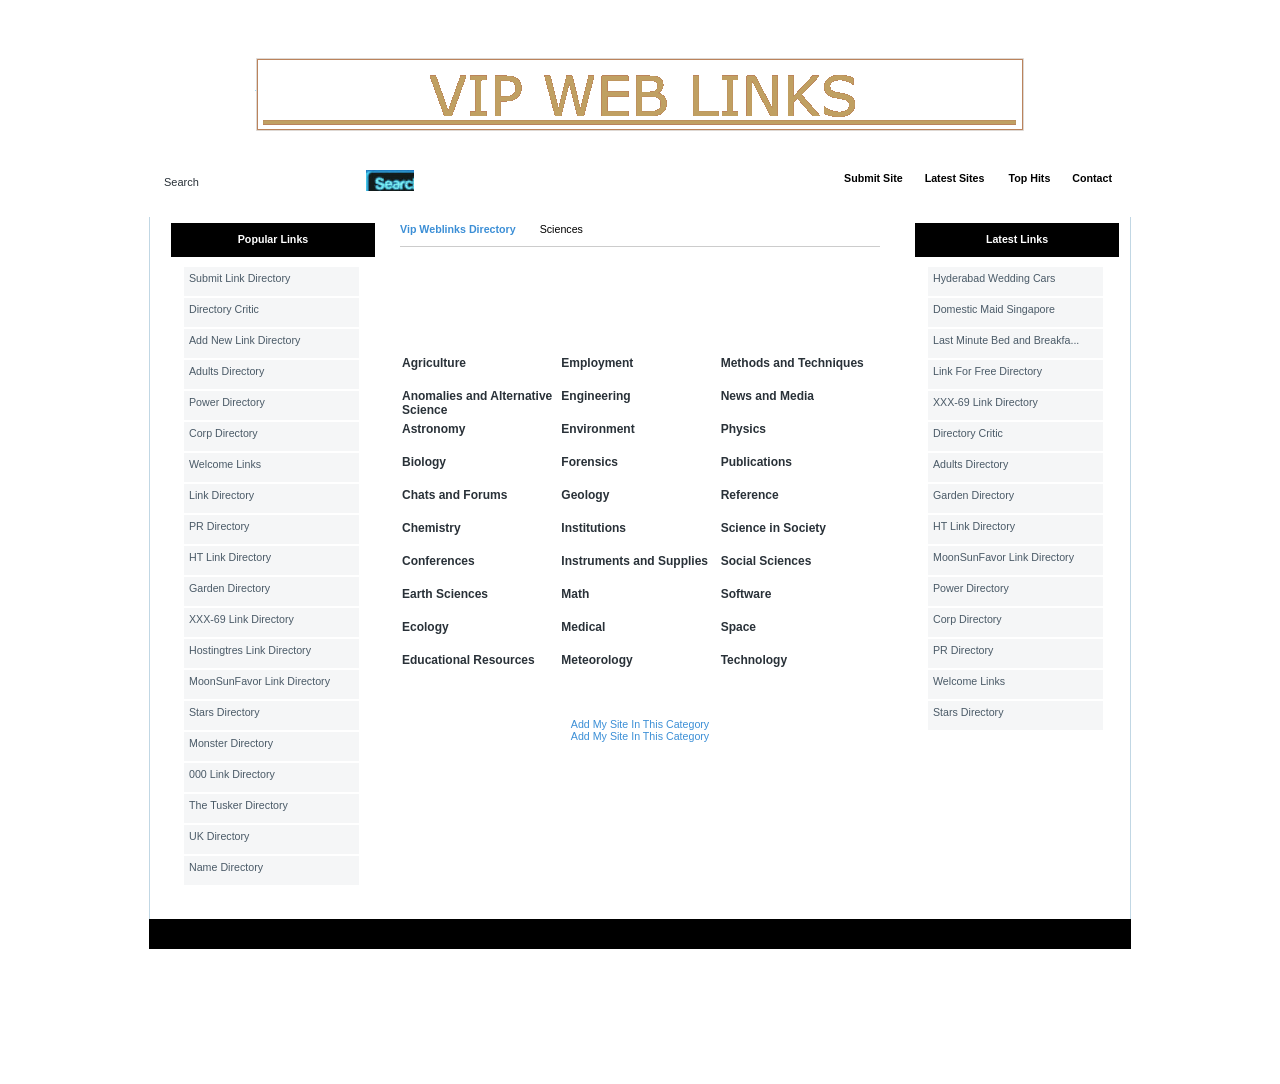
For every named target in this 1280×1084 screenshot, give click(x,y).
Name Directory (226, 867)
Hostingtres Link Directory (250, 650)
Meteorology (596, 660)
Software (746, 594)
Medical (583, 627)
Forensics (589, 462)
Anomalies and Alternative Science (477, 403)
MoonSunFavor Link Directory (259, 681)
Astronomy (433, 429)
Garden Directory (229, 588)
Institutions (593, 528)
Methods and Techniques (792, 363)
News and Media (767, 396)
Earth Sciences (445, 594)
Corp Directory (223, 433)
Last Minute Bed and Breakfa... (1006, 340)
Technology (754, 660)
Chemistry (431, 528)
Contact (1092, 178)
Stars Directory (224, 712)
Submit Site (873, 178)
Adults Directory (226, 371)
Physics (743, 429)
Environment (597, 429)
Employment (597, 363)
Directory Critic (224, 309)
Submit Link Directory (239, 278)
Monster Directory (231, 743)
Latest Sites (955, 178)
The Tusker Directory (238, 805)
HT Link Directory (230, 557)
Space (738, 627)
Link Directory (221, 495)
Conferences (438, 561)
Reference (750, 495)
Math (575, 594)
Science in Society (773, 528)
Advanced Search (466, 180)
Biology (424, 462)
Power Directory (227, 402)
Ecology (425, 627)
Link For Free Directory (987, 371)
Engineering (595, 396)
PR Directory (219, 526)
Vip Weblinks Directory (458, 229)
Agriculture (434, 363)
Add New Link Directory (244, 340)
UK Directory (219, 836)
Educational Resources (468, 660)
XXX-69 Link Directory (241, 619)
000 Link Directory (232, 774)
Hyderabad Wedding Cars (994, 278)
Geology (585, 495)
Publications (756, 462)
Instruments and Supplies (634, 561)
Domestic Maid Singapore (994, 309)
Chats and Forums (454, 495)
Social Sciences (766, 561)
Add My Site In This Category (640, 724)
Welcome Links (225, 464)
